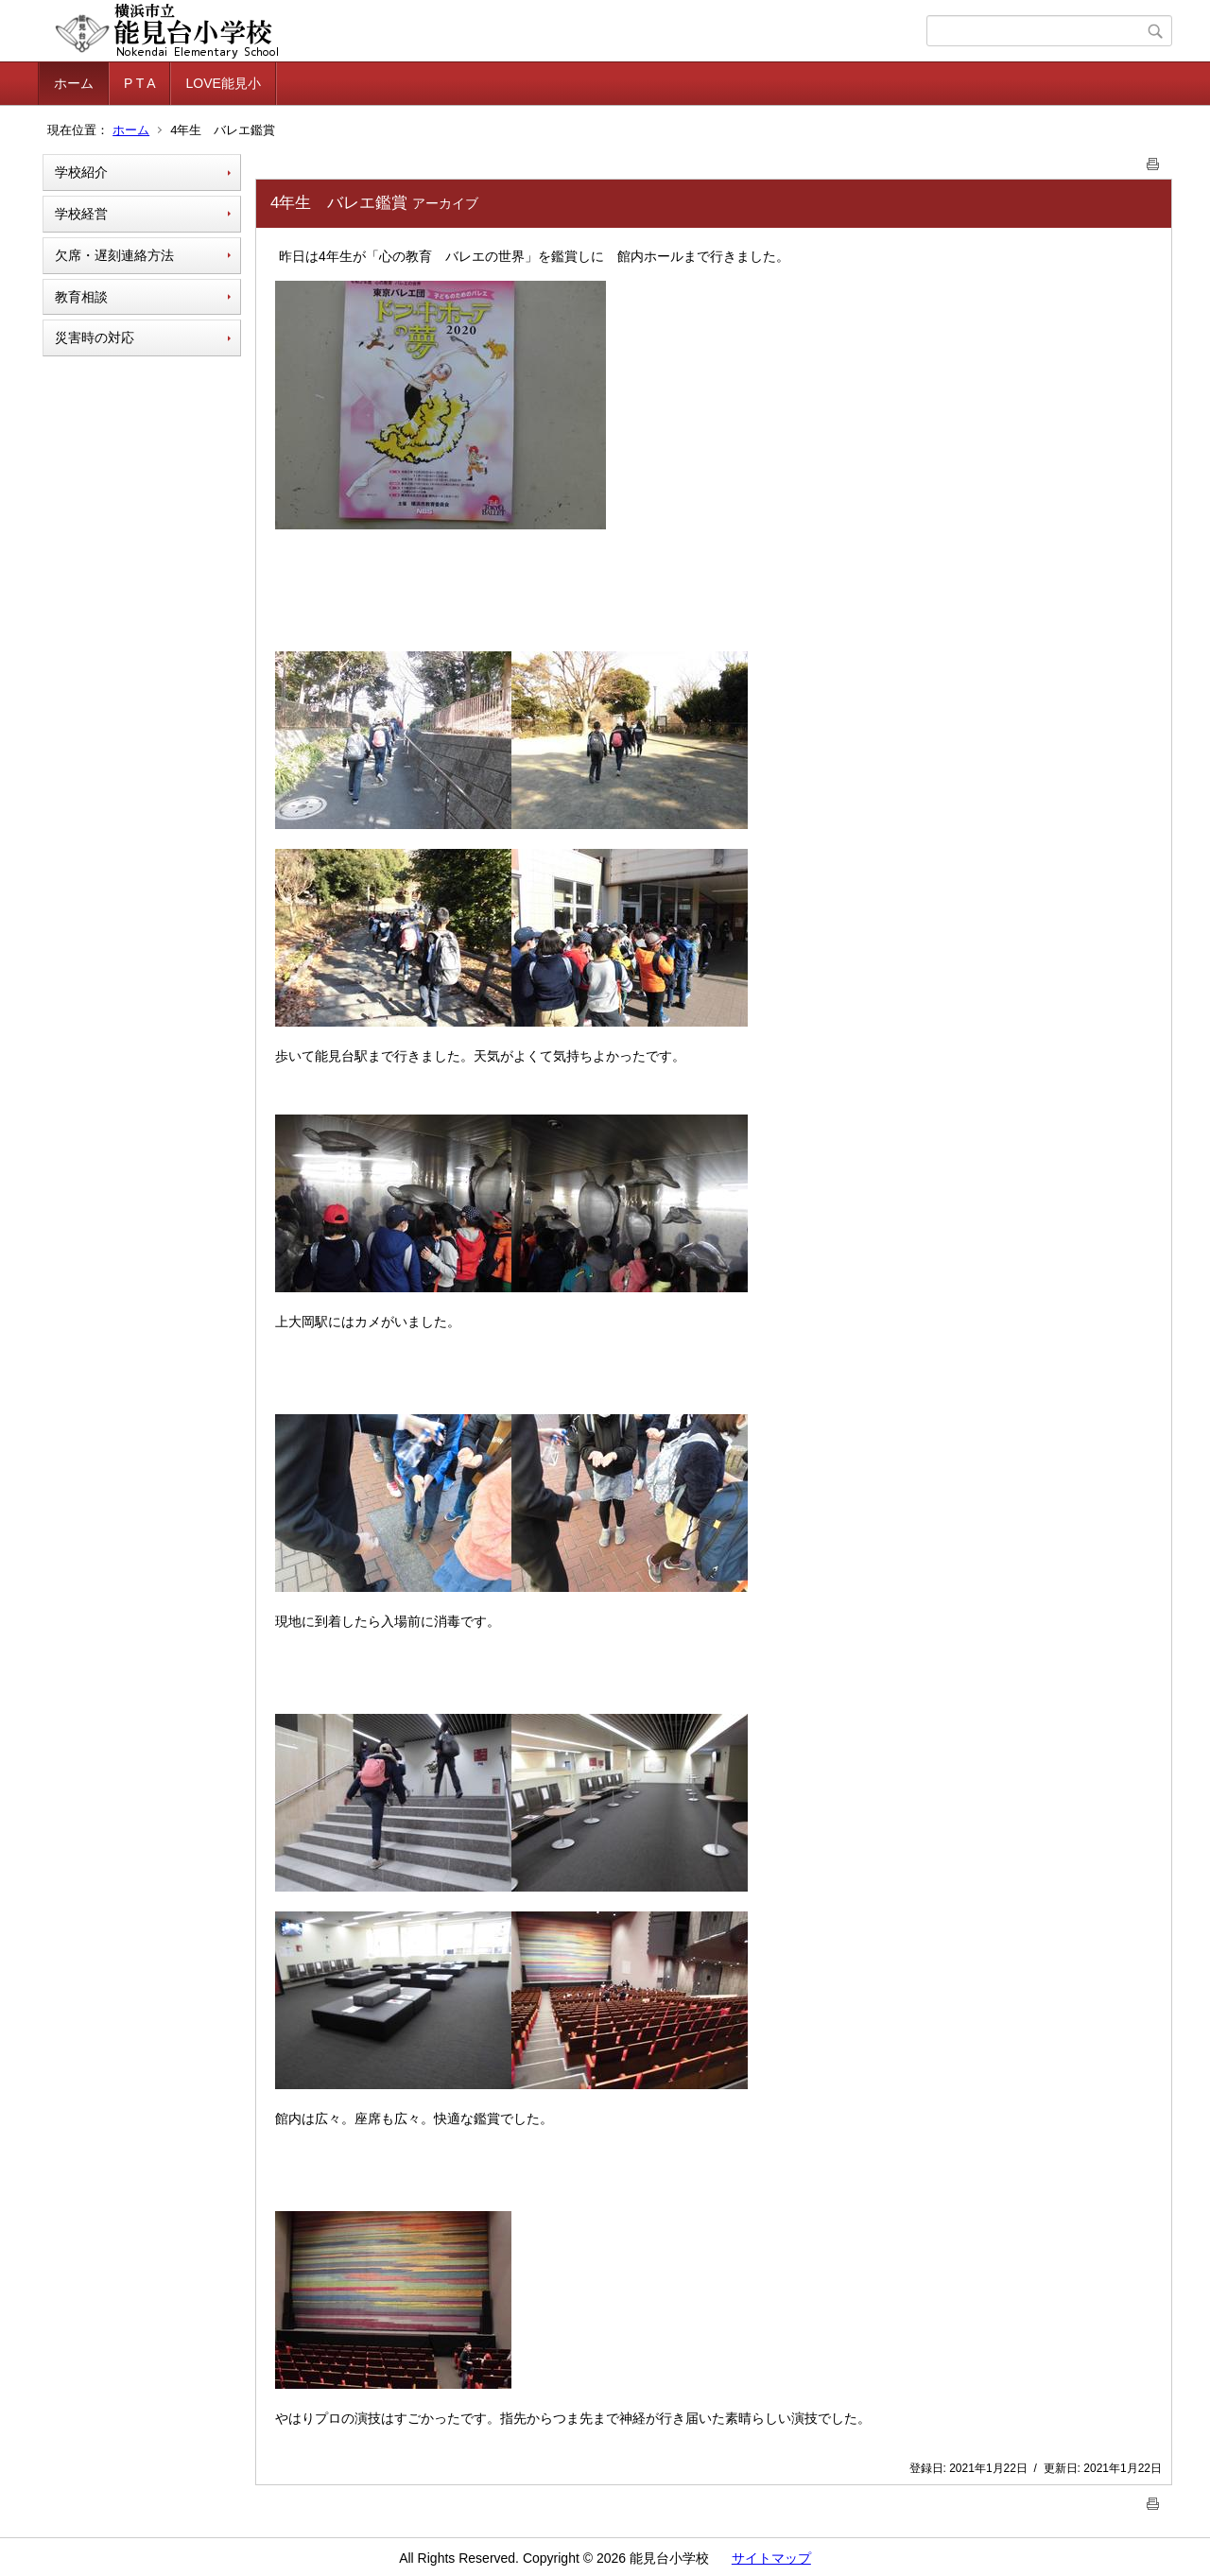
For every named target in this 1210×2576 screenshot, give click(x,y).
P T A (139, 83)
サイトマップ (771, 2558)
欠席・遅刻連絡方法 (114, 255)
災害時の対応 (94, 337)
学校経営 (81, 213)
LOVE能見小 (222, 83)
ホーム (74, 83)
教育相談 (81, 296)
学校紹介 (81, 172)
